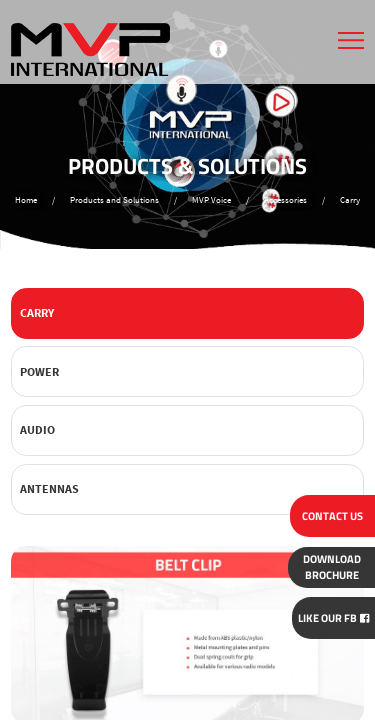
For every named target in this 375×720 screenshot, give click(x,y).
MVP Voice (211, 200)
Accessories (285, 200)
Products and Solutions (114, 200)
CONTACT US (332, 516)
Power (39, 371)
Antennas (49, 488)
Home (26, 200)
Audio (37, 429)
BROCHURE (332, 567)
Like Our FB (333, 618)
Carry (37, 312)
